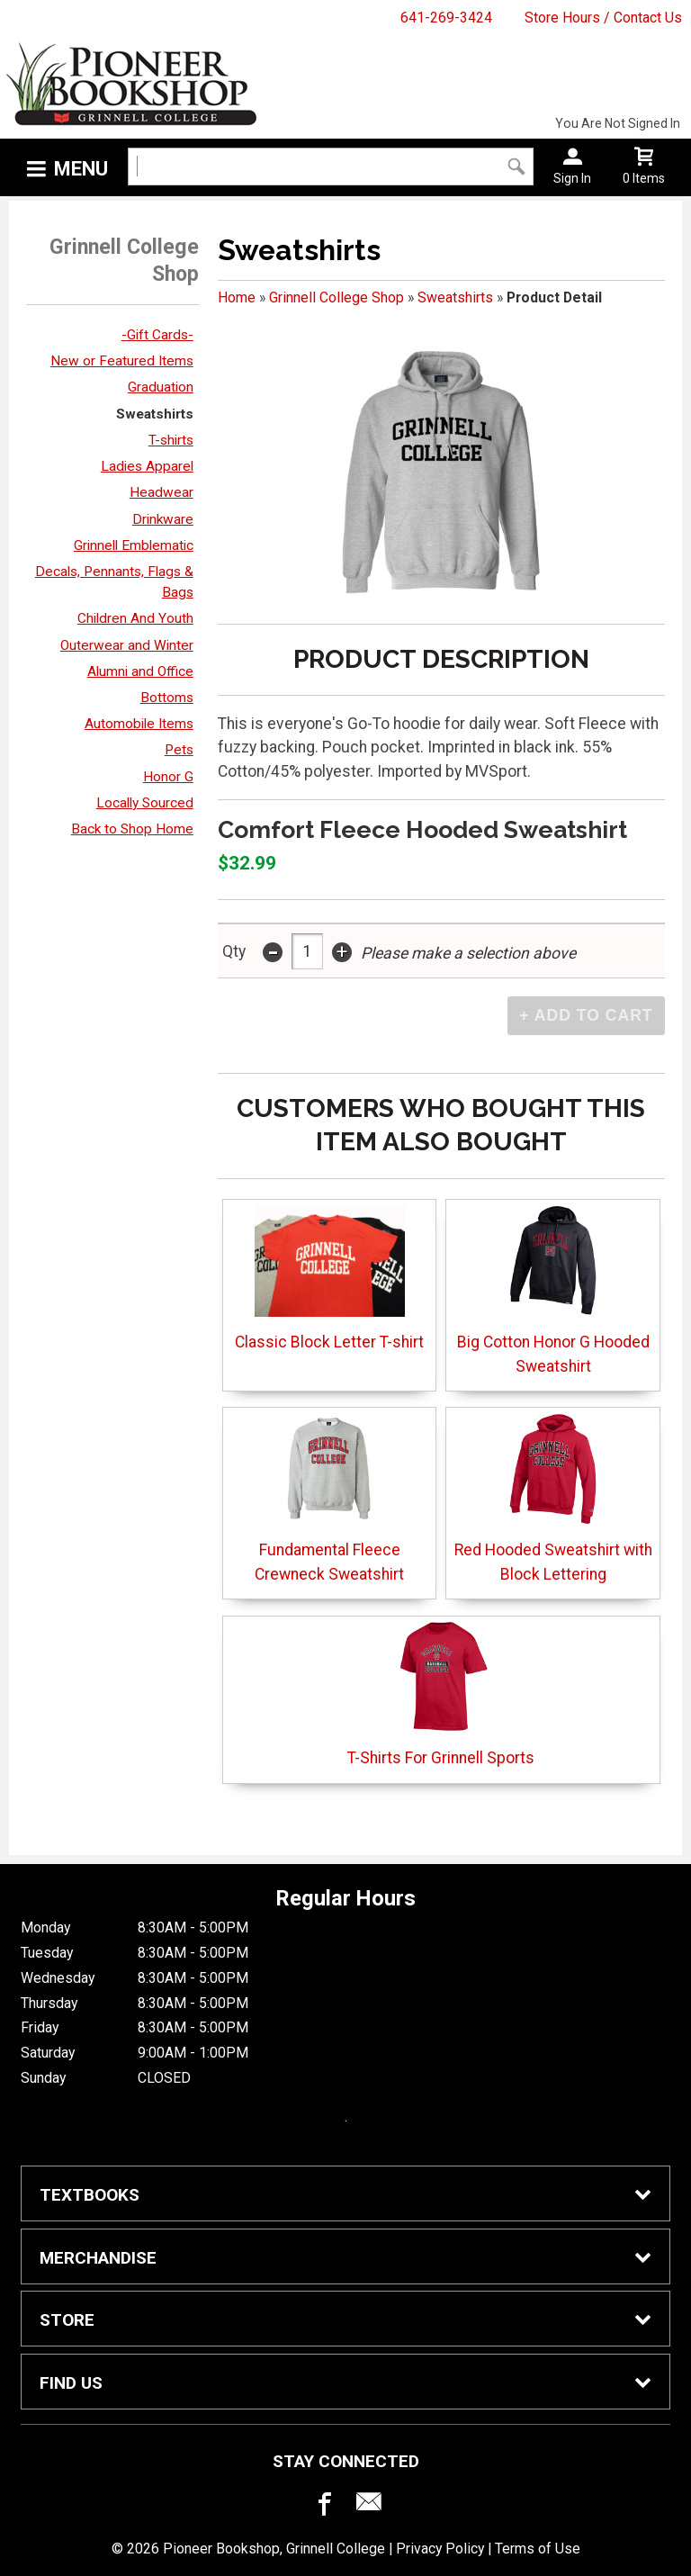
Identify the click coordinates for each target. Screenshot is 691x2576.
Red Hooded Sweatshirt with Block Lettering (553, 1497)
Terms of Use (537, 2548)
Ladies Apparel (147, 466)
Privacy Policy (440, 2548)
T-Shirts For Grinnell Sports (440, 1693)
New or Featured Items (121, 361)
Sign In (572, 178)
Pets (179, 750)
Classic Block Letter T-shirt (329, 1277)
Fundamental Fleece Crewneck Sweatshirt (329, 1497)
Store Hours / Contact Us (603, 17)
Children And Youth (135, 618)
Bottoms (166, 697)
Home (237, 297)
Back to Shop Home (132, 829)
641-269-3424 (446, 17)
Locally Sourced (144, 803)
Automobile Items (139, 724)
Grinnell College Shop (336, 297)
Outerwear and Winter (126, 645)
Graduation (160, 387)
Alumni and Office (140, 671)
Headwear (161, 492)
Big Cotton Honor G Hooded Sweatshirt (553, 1289)
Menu (81, 169)
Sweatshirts (154, 414)
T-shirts (170, 440)
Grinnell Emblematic (133, 545)
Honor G (168, 777)
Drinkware (162, 519)
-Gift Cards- (157, 335)
